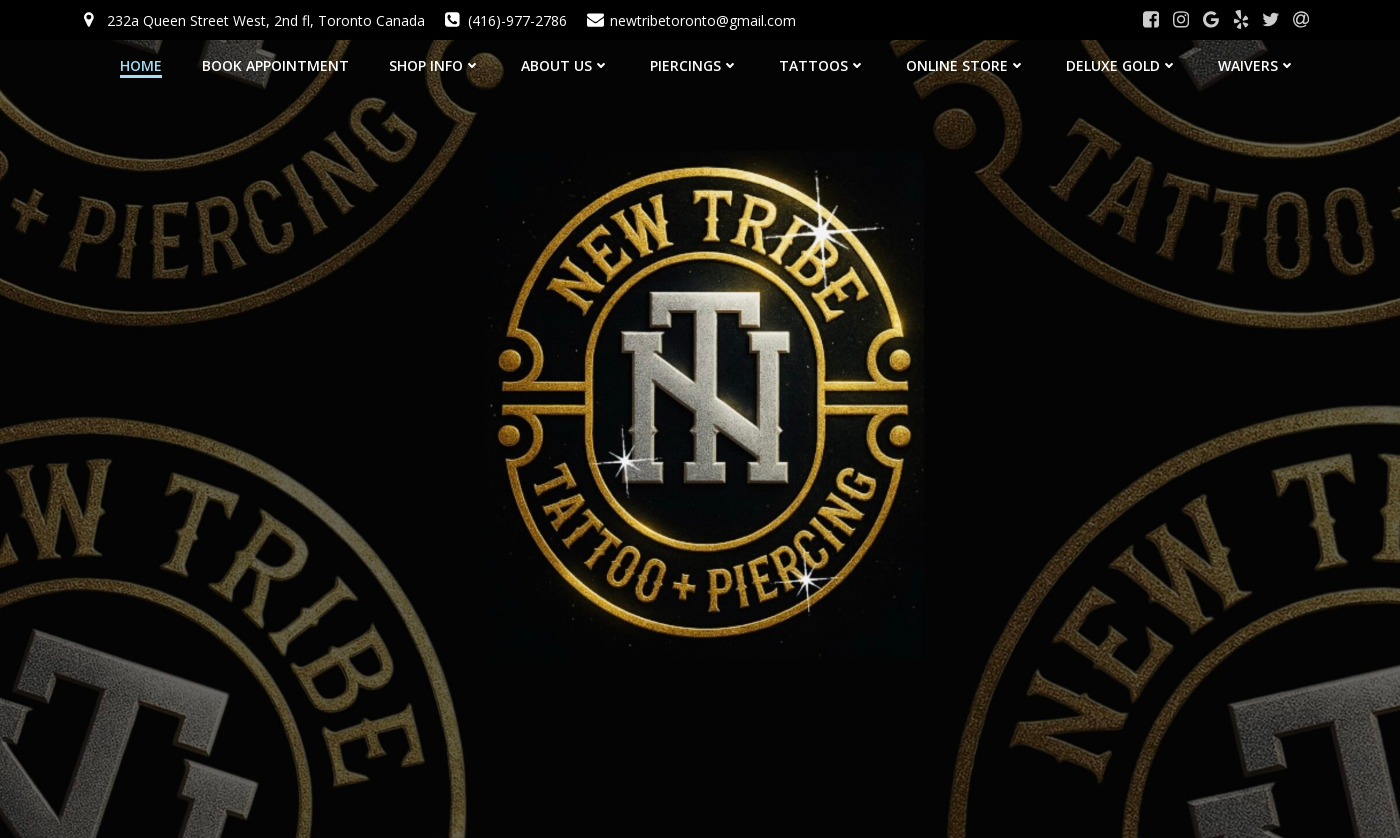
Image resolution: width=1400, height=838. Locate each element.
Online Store (966, 65)
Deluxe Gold (1122, 65)
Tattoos (822, 65)
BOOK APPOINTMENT (275, 65)
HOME (141, 65)
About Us (565, 65)
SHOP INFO (435, 65)
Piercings (694, 65)
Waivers (1257, 65)
